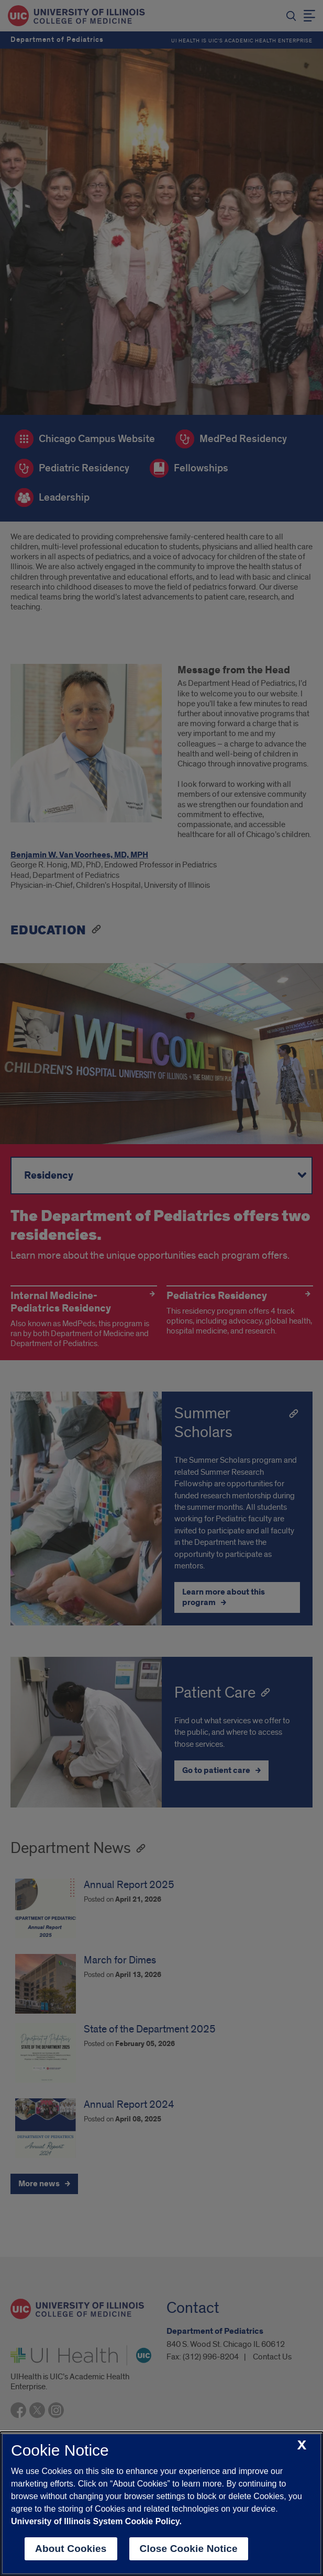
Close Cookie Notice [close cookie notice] (189, 2548)
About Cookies (71, 2548)
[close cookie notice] (302, 2445)
